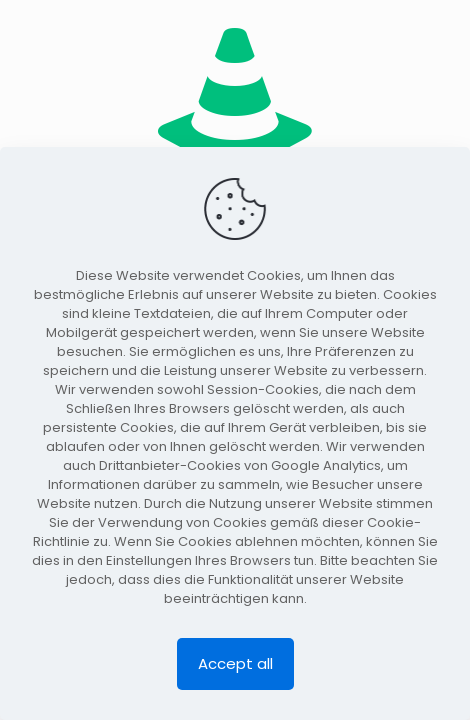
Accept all (235, 663)
